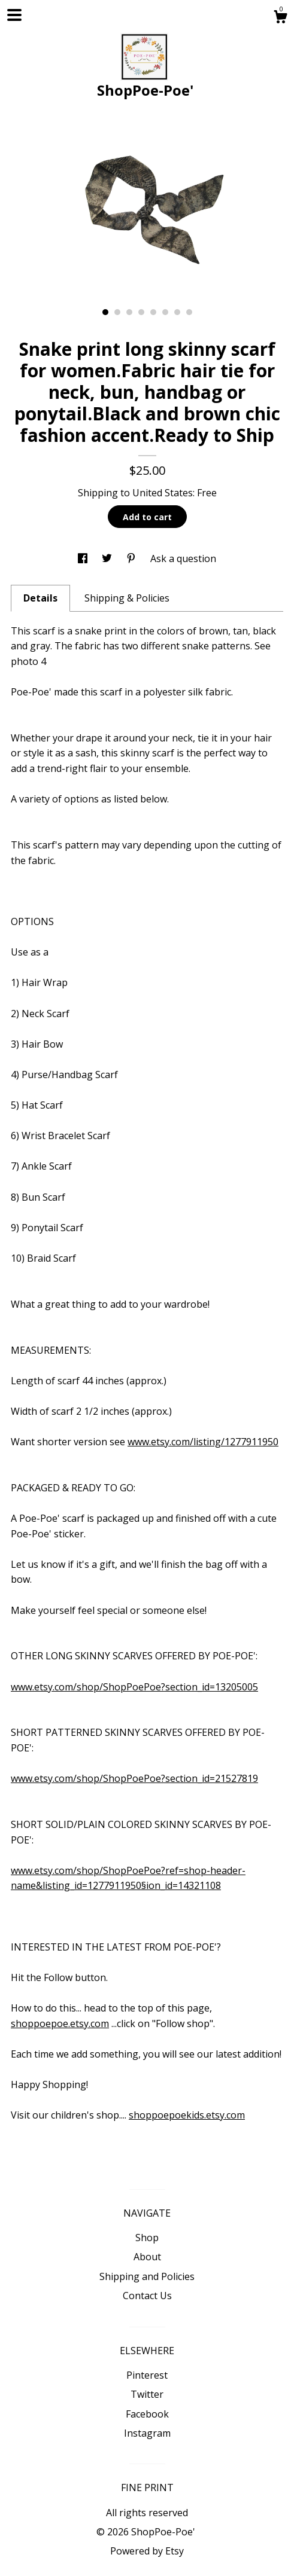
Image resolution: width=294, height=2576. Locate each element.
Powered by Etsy (147, 2550)
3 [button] (129, 312)
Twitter (147, 2394)
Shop (147, 2237)
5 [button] (153, 312)
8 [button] (189, 312)
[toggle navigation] (14, 15)
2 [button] (117, 312)
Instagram (147, 2433)
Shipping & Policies (126, 598)
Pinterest (147, 2375)
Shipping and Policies (147, 2276)
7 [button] (177, 312)
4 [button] (141, 312)
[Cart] (280, 18)
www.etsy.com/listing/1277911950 (203, 1441)
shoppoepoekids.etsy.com (187, 2115)
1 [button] (105, 312)
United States (162, 492)
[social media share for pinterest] (132, 558)
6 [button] (165, 312)
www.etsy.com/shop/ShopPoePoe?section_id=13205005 (134, 1686)
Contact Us (147, 2295)
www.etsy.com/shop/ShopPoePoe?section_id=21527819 (134, 1778)
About (147, 2256)
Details (40, 598)
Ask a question (183, 558)
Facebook (147, 2414)
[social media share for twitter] (108, 558)
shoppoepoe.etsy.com (60, 2023)
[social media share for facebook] (84, 558)
